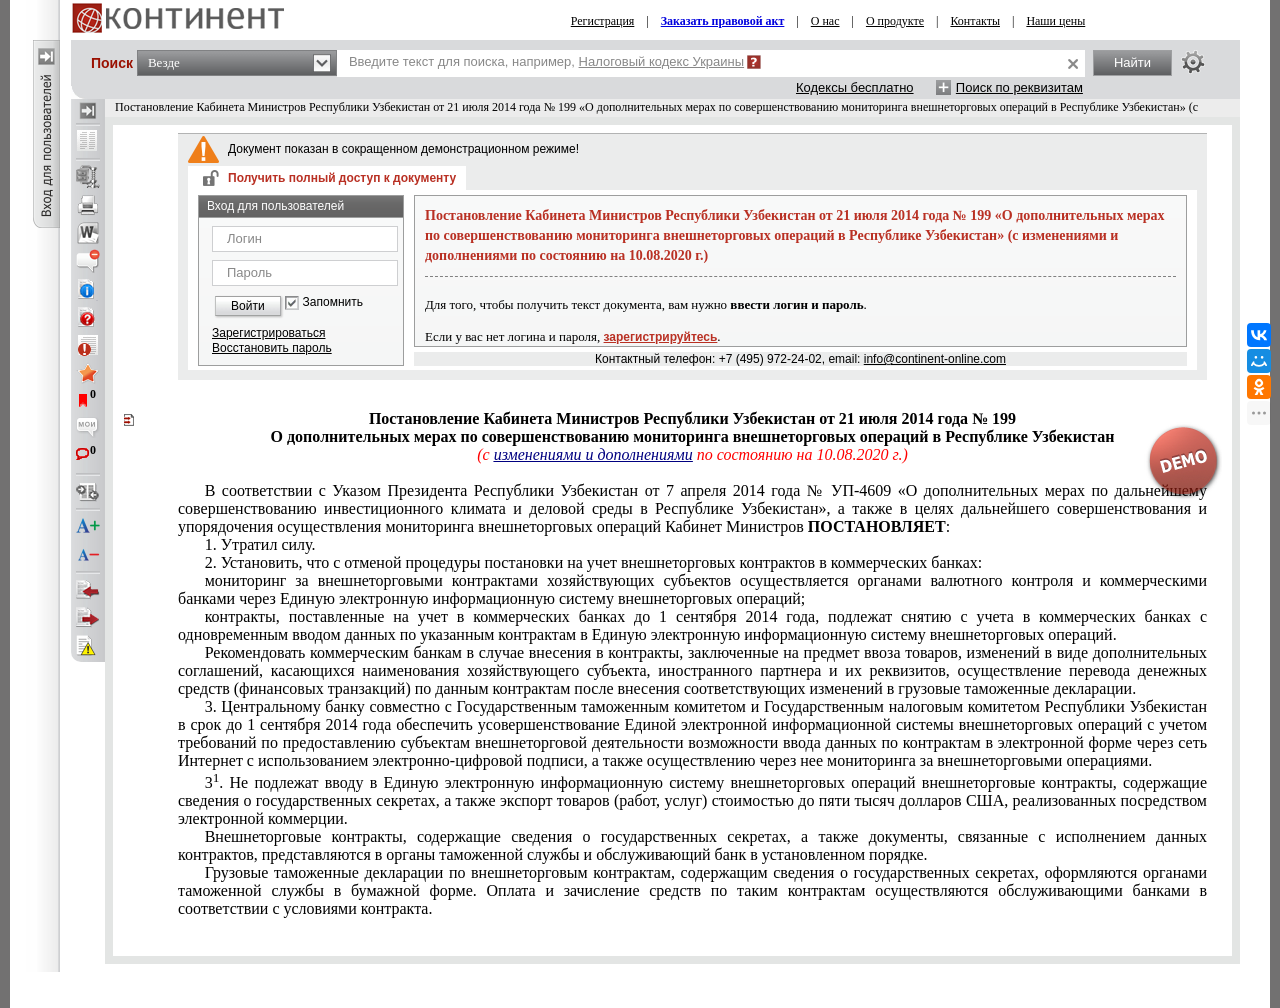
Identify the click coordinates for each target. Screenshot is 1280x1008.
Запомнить (333, 302)
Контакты (975, 21)
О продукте (895, 21)
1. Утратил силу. (260, 544)
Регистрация (603, 21)
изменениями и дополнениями (593, 454)
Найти (1132, 62)
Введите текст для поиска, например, (546, 61)
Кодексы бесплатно (855, 87)
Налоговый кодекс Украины (662, 61)
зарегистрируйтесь (661, 337)
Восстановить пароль (272, 348)
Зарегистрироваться (268, 333)
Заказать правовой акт (723, 21)
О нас (825, 21)
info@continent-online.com (935, 359)
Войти (248, 306)
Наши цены (1055, 21)
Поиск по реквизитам (1019, 87)
